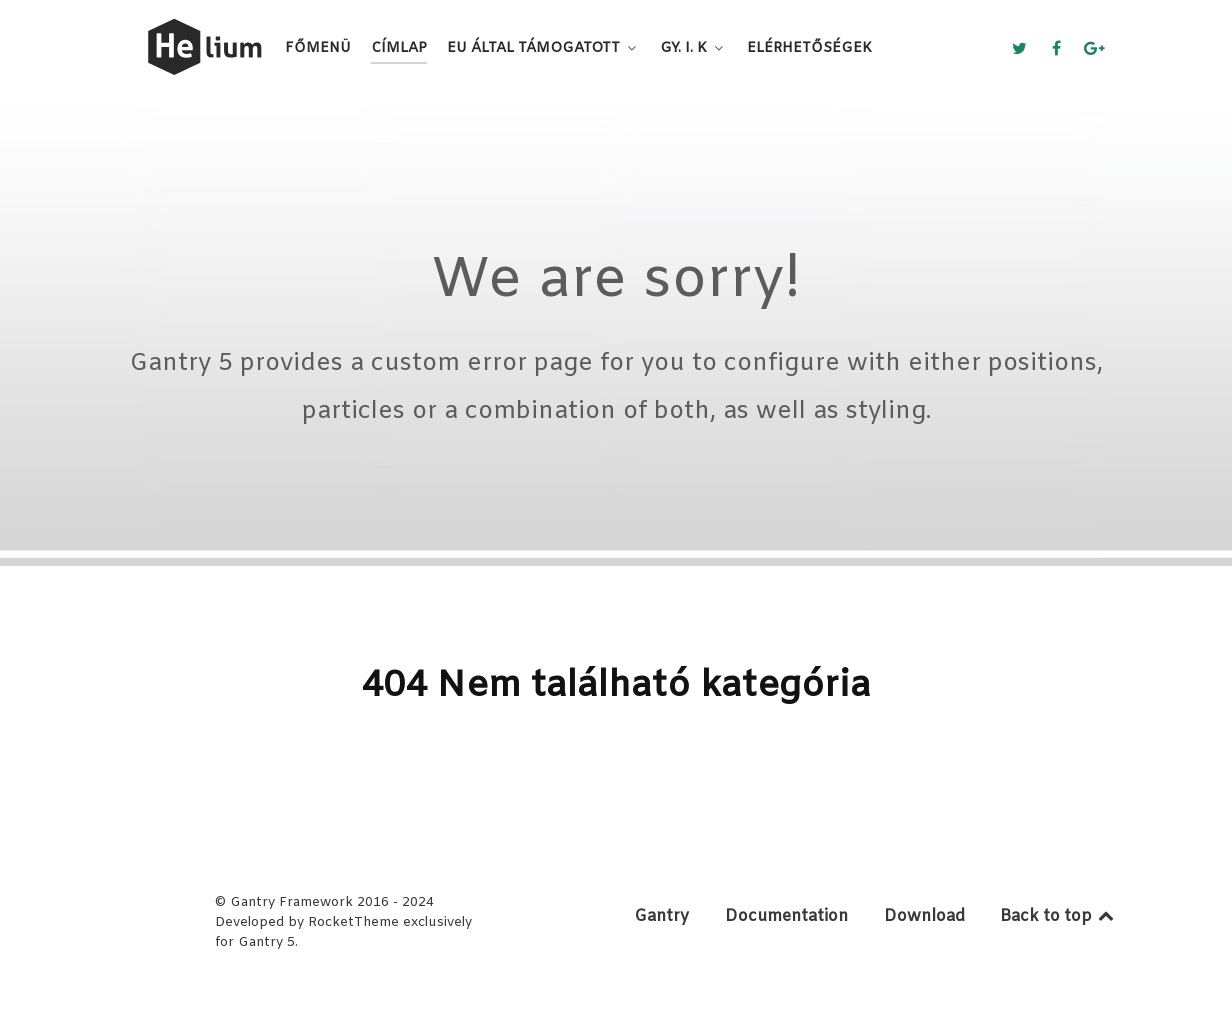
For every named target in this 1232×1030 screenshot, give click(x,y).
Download (924, 916)
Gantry (661, 916)
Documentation (786, 916)
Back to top (1058, 916)
